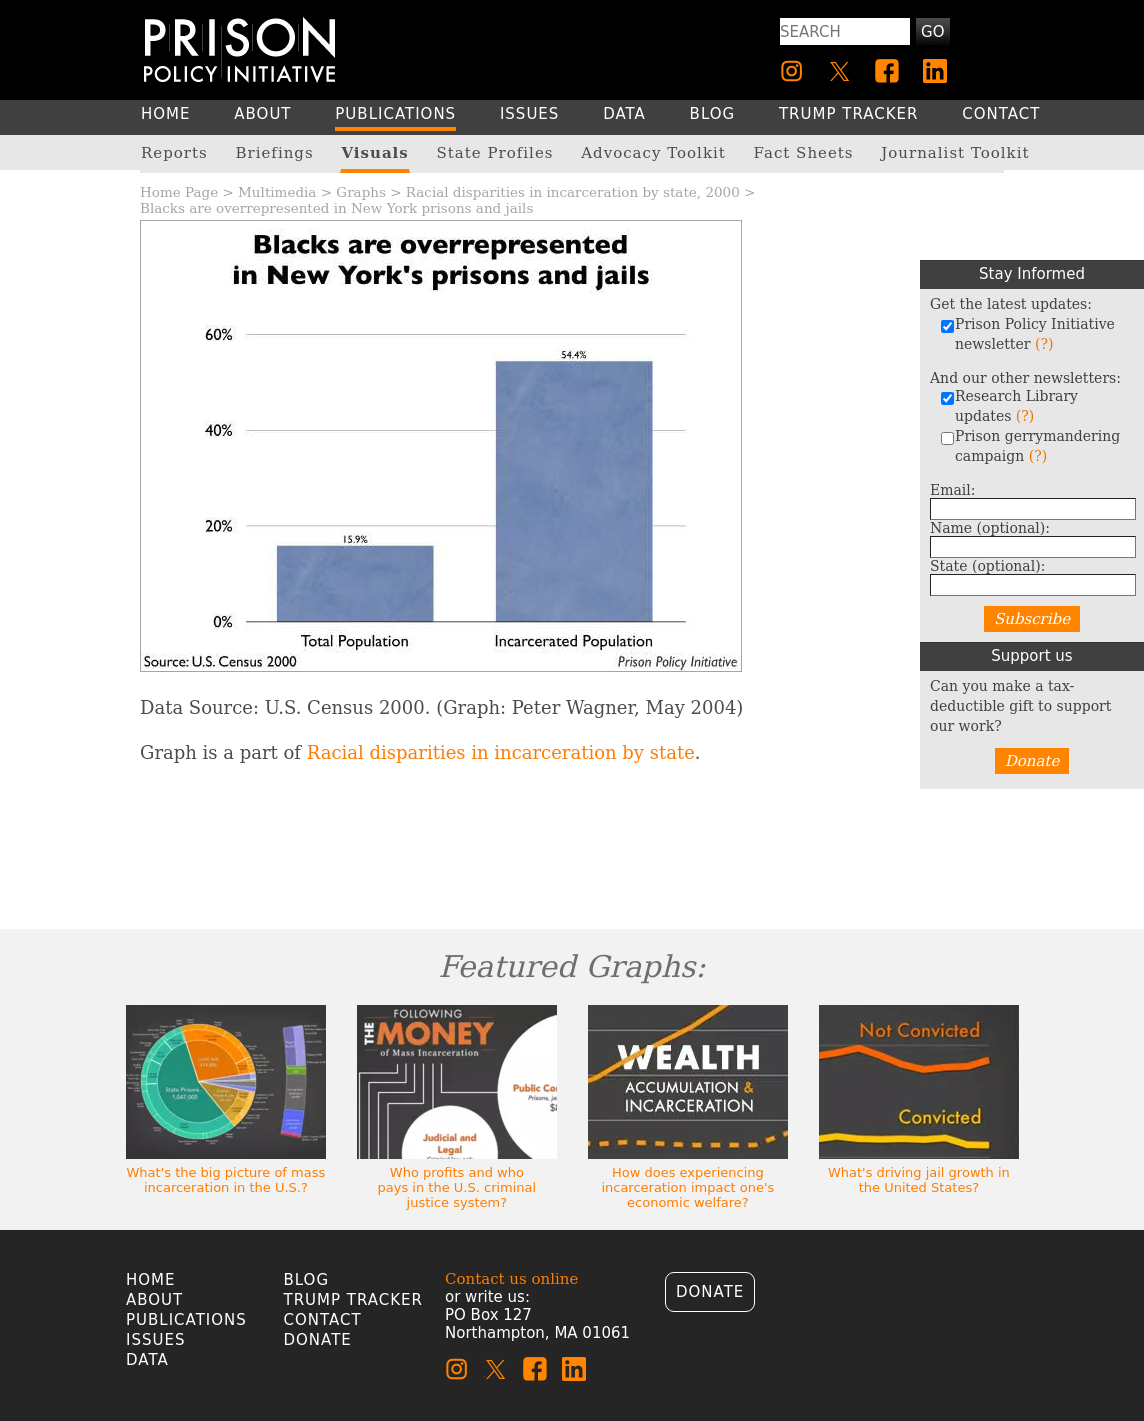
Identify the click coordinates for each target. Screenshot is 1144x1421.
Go (932, 32)
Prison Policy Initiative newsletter (1027, 334)
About (154, 1300)
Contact (323, 1320)
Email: (953, 490)
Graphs (361, 192)
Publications (186, 1320)
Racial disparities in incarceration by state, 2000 (573, 192)
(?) (1044, 344)
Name (990, 528)
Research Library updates (1009, 406)
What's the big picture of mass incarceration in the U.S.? (226, 1180)
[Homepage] (239, 49)
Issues (155, 1340)
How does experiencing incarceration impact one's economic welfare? (687, 1187)
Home (151, 1280)
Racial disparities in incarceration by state (501, 752)
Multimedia (277, 192)
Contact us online (511, 1279)
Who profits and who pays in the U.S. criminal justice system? (457, 1187)
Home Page (179, 192)
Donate (1032, 761)
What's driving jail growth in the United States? (919, 1180)
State (987, 566)
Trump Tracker (354, 1300)
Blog (307, 1280)
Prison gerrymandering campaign (1030, 446)
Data (147, 1360)
